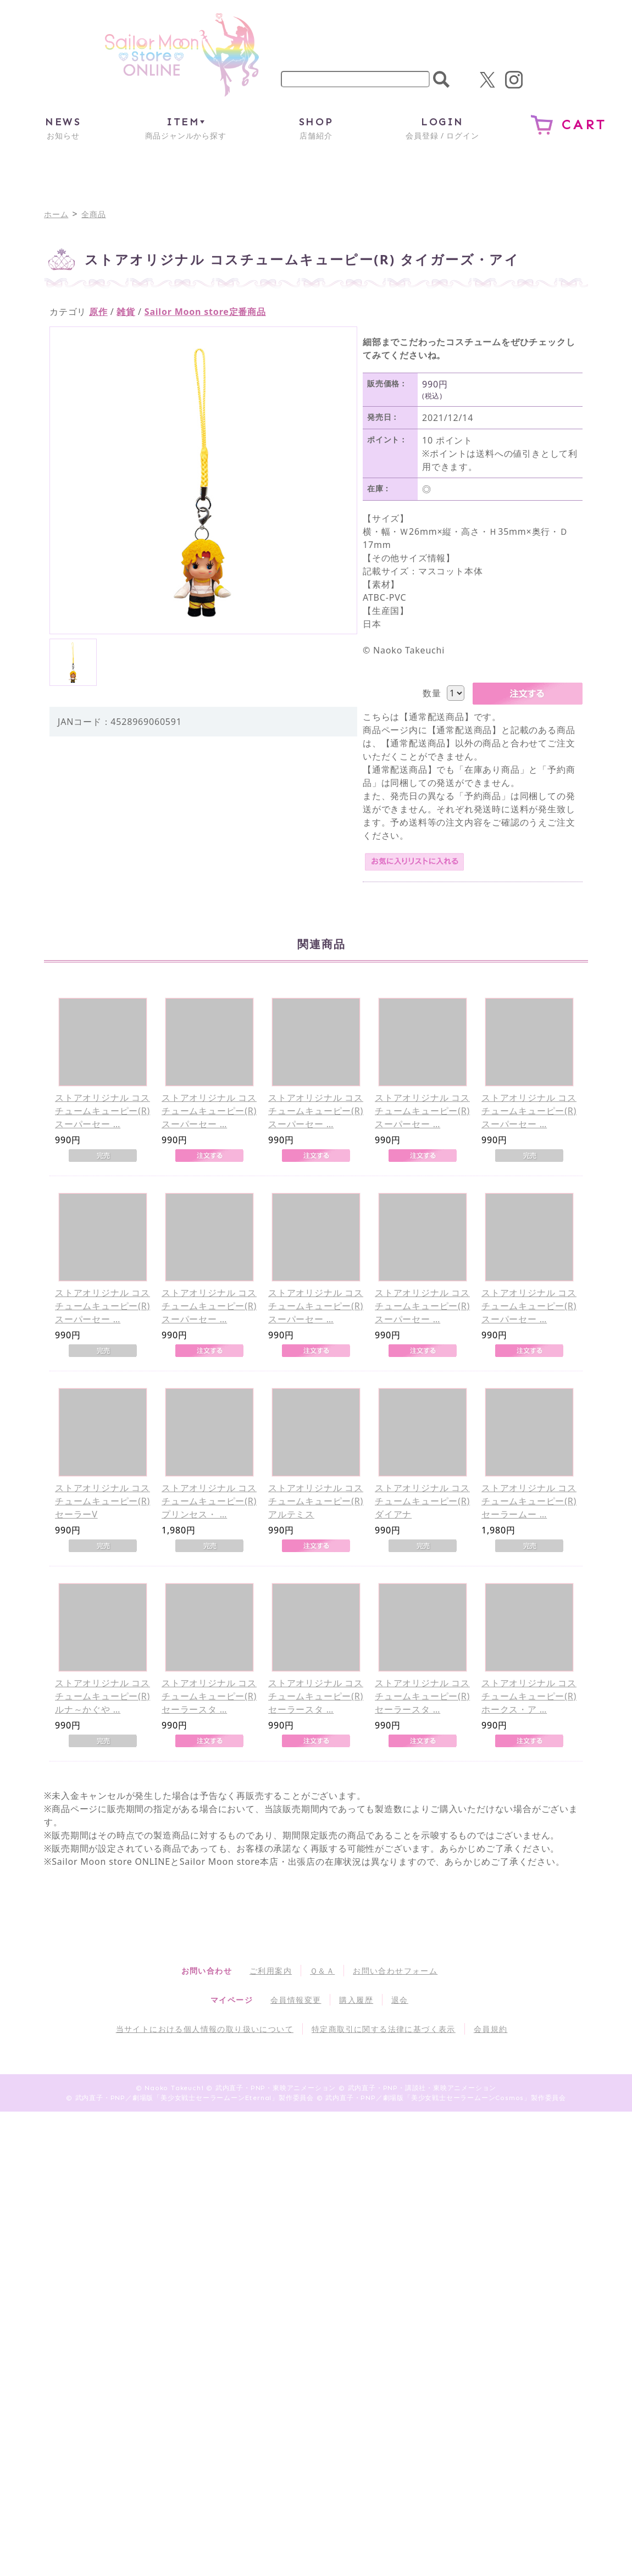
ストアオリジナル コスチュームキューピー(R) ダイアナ (422, 1501)
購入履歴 (356, 2000)
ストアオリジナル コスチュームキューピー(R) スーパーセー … (102, 1111)
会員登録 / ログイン (442, 128)
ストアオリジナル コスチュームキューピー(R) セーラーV (102, 1501)
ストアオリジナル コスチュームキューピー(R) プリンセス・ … (209, 1501)
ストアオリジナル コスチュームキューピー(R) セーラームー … (528, 1501)
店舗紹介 (316, 128)
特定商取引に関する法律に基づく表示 (384, 2029)
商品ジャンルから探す (185, 128)
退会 (399, 2000)
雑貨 (126, 312)
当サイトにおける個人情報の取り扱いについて (204, 2029)
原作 (98, 312)
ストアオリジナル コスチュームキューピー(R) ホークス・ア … (528, 1696)
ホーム (56, 214)
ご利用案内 (271, 1970)
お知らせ (63, 128)
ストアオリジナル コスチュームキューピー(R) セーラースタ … (209, 1696)
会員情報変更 (295, 2000)
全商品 (93, 214)
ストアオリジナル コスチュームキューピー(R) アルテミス (315, 1501)
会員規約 (491, 2029)
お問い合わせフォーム (395, 1970)
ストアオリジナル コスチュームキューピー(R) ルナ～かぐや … (102, 1696)
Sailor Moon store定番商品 (205, 312)
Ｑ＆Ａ (322, 1970)
